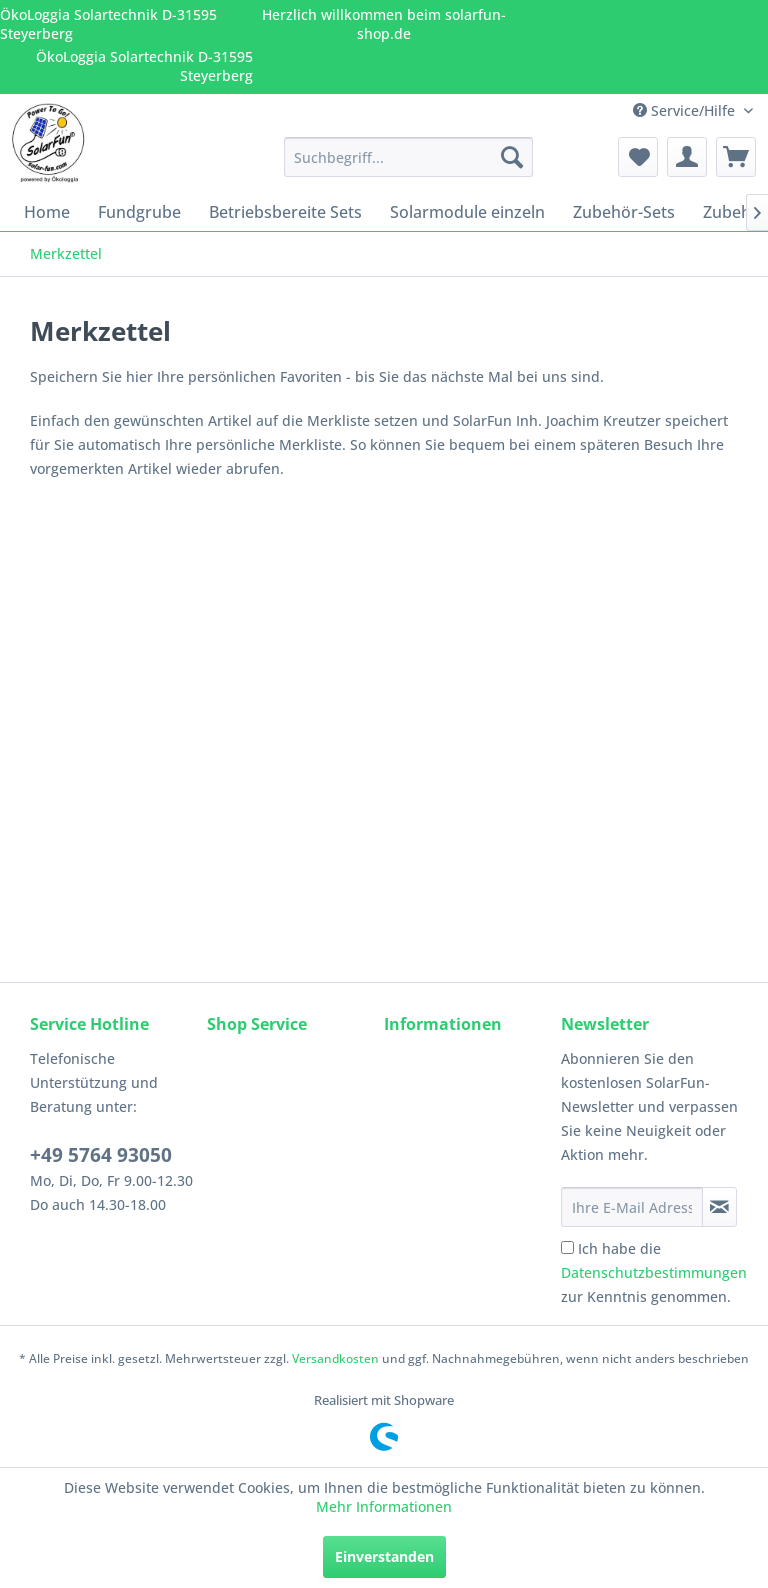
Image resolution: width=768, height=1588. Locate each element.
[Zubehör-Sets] (624, 212)
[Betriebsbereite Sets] (285, 212)
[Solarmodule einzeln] (467, 212)
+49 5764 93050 (101, 1155)
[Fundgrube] (139, 212)
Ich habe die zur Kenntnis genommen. (654, 1272)
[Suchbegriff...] (409, 157)
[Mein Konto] (687, 157)
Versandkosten (335, 1358)
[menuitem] (409, 157)
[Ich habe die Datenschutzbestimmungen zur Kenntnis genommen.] (567, 1247)
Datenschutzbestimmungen (654, 1272)
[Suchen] (512, 157)
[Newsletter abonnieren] (719, 1207)
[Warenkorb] (736, 157)
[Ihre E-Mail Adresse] (632, 1207)
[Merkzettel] (638, 157)
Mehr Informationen (384, 1506)
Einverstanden (384, 1556)
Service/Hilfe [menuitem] (686, 110)
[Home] (47, 212)
